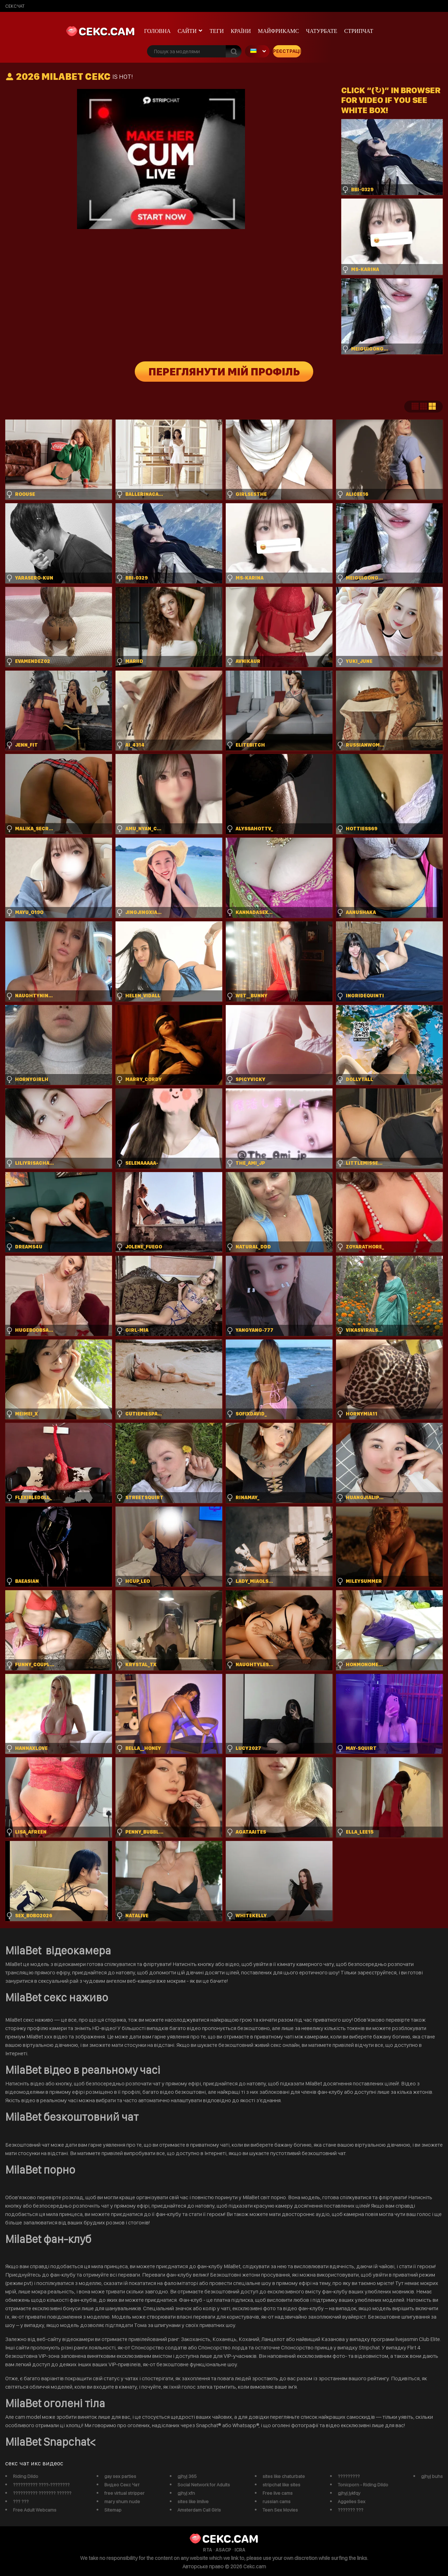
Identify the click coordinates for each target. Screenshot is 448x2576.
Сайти (187, 31)
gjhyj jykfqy (349, 2493)
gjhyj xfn (186, 2493)
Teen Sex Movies (280, 2510)
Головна (157, 31)
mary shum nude (122, 2501)
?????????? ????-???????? (41, 2484)
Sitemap (112, 2510)
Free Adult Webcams (34, 2510)
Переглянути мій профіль (224, 371)
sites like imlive (193, 2501)
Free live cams (277, 2493)
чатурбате (321, 31)
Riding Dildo (25, 2476)
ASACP (223, 2550)
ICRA (239, 2550)
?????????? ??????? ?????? (42, 2493)
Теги (217, 31)
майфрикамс (278, 31)
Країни (241, 31)
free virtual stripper (124, 2493)
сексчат (14, 6)
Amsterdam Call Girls (199, 2510)
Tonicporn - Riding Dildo (363, 2484)
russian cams (276, 2501)
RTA (207, 2550)
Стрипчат (358, 31)
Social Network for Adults (203, 2484)
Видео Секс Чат (122, 2484)
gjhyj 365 (187, 2476)
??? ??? (21, 2501)
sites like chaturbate (283, 2476)
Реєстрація (287, 51)
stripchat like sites (281, 2484)
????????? (349, 2476)
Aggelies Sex (351, 2501)
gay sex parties (120, 2476)
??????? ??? (350, 2510)
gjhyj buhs (432, 2476)
